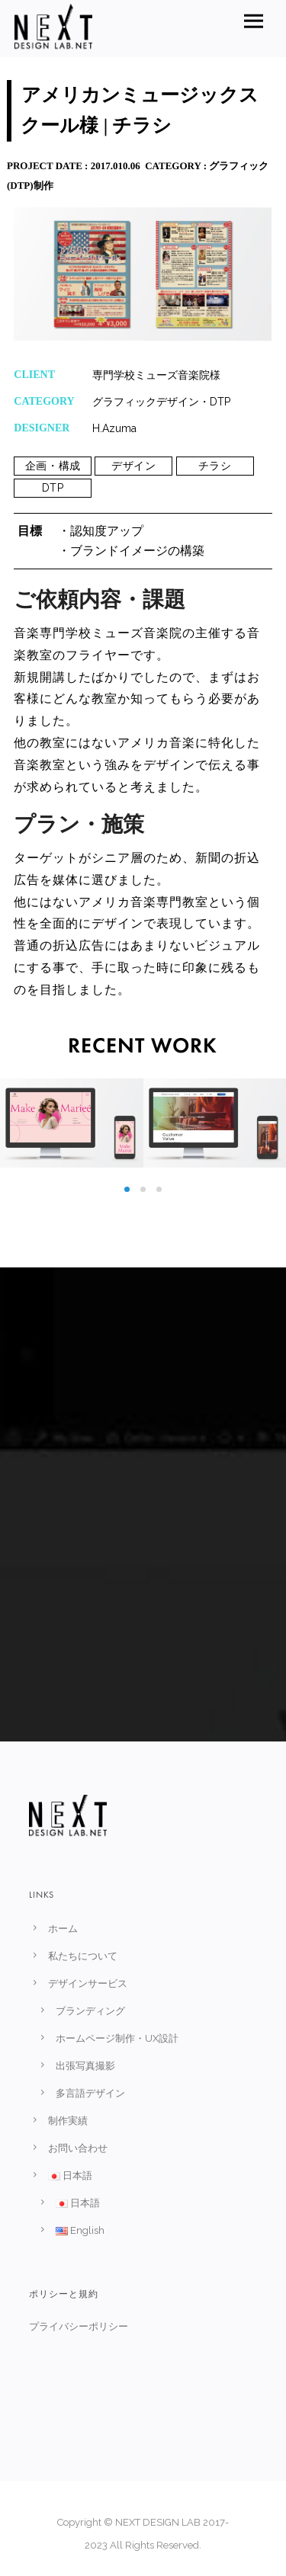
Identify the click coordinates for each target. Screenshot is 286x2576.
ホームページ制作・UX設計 (117, 2038)
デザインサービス (87, 1983)
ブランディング (90, 2011)
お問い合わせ (78, 2148)
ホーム (63, 1928)
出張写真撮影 (85, 2065)
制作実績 (68, 2120)
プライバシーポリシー (77, 2326)
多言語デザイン (90, 2093)
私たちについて (82, 1956)
